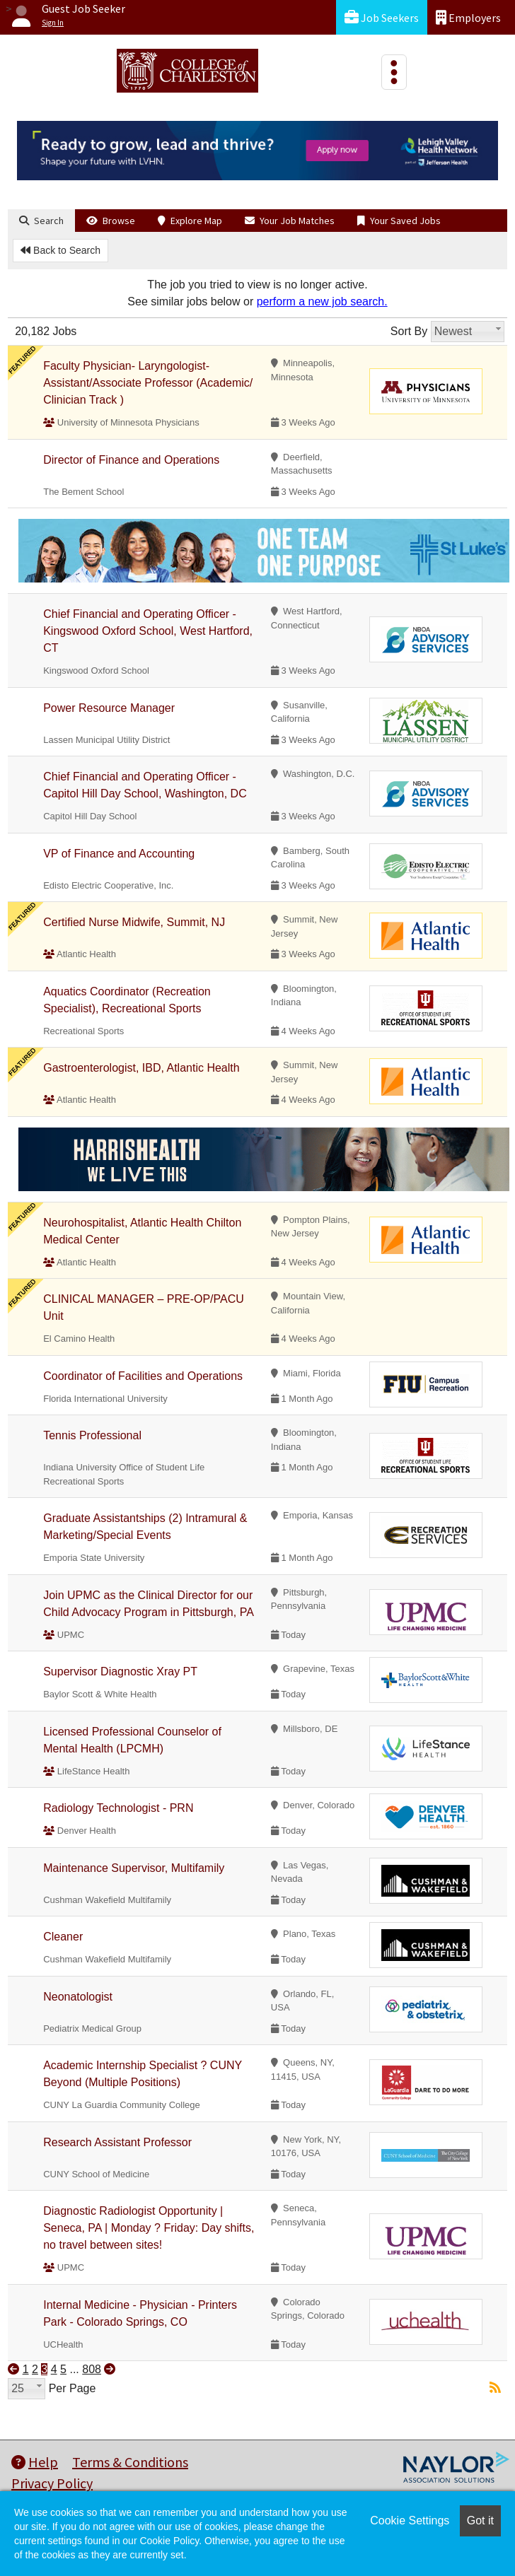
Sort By (408, 331)
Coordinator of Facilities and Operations (143, 1376)
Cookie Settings (409, 2520)
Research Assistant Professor (117, 2142)
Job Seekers (382, 17)
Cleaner (63, 1937)
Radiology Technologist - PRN (118, 1808)
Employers (468, 17)
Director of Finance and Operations (131, 460)
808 (91, 2369)
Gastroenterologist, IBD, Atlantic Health (141, 1068)
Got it (480, 2520)
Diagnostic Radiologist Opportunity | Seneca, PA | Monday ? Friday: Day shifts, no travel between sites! (148, 2228)
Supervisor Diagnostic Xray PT (120, 1671)
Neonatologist (77, 1997)
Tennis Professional (92, 1435)
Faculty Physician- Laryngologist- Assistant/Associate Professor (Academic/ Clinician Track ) (148, 383)
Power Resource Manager (109, 708)
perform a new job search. (322, 301)
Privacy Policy (52, 2483)
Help (34, 2462)
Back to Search (60, 250)
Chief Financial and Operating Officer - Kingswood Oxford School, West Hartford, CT (148, 631)
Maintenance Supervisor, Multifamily (133, 1868)
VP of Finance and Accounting (119, 854)
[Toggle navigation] (394, 72)
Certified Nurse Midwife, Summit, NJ (134, 922)
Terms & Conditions (130, 2462)
